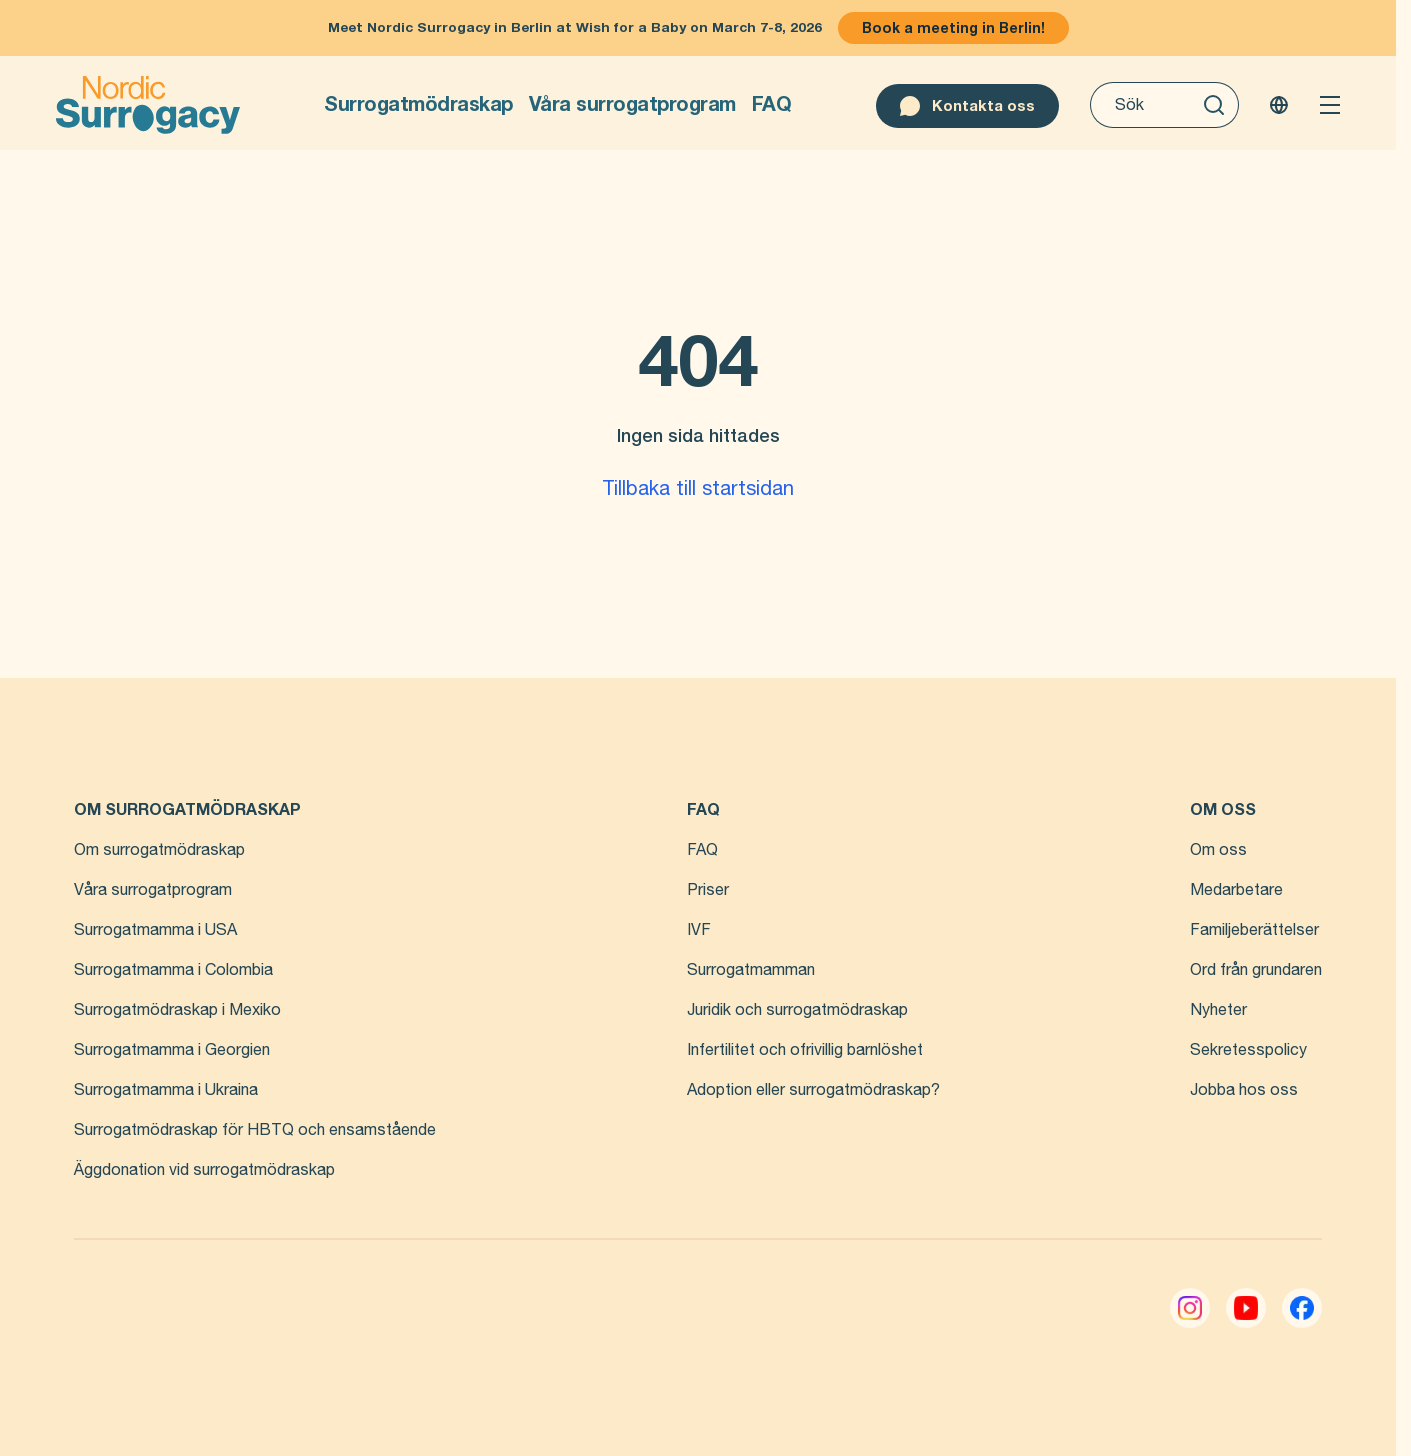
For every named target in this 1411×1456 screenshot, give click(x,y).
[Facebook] (1302, 1308)
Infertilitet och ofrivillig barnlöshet (805, 1050)
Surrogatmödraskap (418, 104)
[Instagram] (1190, 1308)
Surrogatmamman (751, 970)
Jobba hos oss (1244, 1090)
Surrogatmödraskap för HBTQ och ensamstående (255, 1130)
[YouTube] (1246, 1308)
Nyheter (1218, 1010)
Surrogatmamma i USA (155, 930)
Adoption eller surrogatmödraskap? (813, 1090)
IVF (699, 930)
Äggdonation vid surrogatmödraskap (204, 1170)
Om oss (1218, 850)
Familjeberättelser (1254, 930)
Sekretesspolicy (1248, 1050)
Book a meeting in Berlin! (953, 28)
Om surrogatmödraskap (159, 850)
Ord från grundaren (1256, 970)
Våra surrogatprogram (632, 104)
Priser (708, 890)
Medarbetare (1236, 890)
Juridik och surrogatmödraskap (797, 1010)
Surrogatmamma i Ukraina (166, 1090)
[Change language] (1279, 105)
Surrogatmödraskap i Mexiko (177, 1010)
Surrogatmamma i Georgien (172, 1050)
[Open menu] (1330, 105)
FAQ (772, 104)
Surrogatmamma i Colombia (173, 970)
